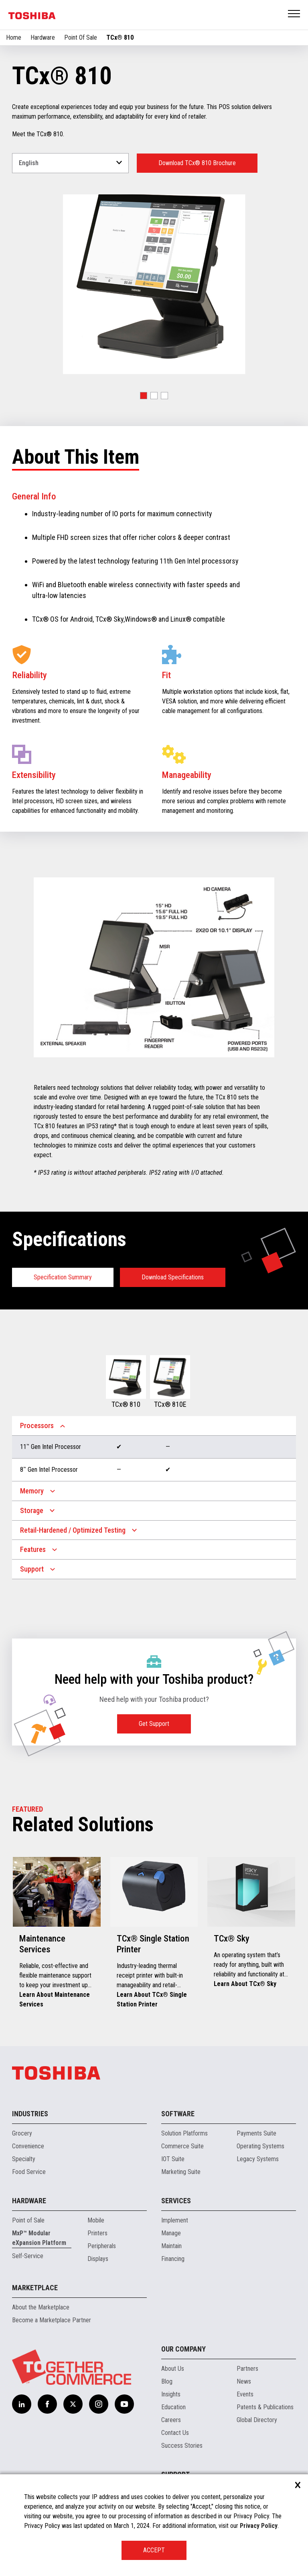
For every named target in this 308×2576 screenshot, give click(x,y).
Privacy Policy (259, 2526)
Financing (172, 2259)
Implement (174, 2220)
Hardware (42, 37)
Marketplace (35, 2287)
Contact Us (175, 2433)
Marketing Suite (181, 2172)
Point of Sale (28, 2220)
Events (245, 2394)
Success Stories (182, 2445)
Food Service (29, 2172)
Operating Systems (260, 2146)
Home (13, 37)
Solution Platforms (184, 2133)
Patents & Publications (265, 2407)
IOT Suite (172, 2159)
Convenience (28, 2146)
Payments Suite (256, 2133)
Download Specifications (173, 1277)
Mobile (95, 2220)
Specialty (23, 2159)
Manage (171, 2233)
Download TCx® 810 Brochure (197, 163)
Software (178, 2113)
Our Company (183, 2349)
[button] (143, 395)
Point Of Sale (80, 37)
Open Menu (294, 14)
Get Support (154, 1723)
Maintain (171, 2246)
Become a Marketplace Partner (51, 2320)
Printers (97, 2233)
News (244, 2381)
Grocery (22, 2133)
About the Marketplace (40, 2307)
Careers (171, 2420)
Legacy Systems (258, 2159)
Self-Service (27, 2256)
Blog (166, 2381)
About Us (172, 2368)
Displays (97, 2259)
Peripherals (101, 2246)
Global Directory (257, 2420)
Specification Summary (63, 1277)
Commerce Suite (182, 2146)
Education (173, 2407)
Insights (170, 2394)
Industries (30, 2113)
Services (176, 2200)
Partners (247, 2368)
